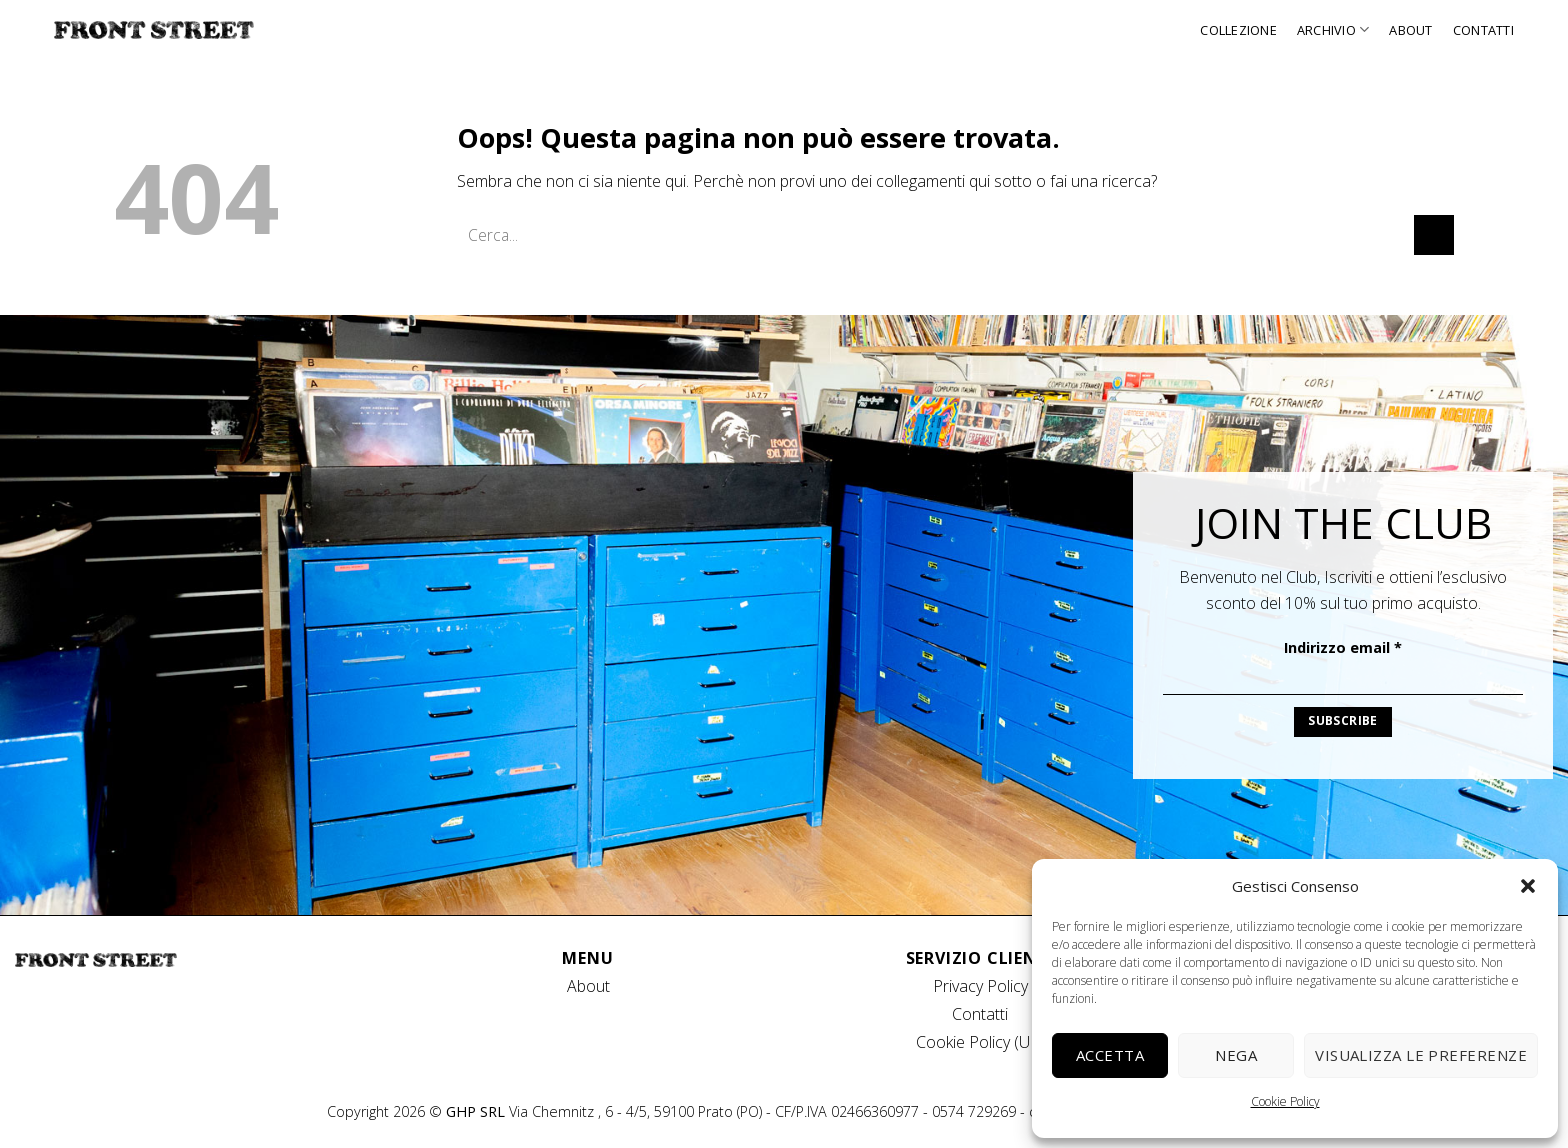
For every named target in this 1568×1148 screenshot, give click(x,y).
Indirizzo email (1343, 647)
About (1410, 30)
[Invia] (1434, 234)
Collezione (1238, 30)
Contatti (1483, 30)
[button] (1528, 886)
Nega (1236, 1055)
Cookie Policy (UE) (980, 1042)
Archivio (1333, 29)
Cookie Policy (1285, 1101)
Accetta (1110, 1055)
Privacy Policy (980, 986)
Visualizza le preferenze (1421, 1055)
